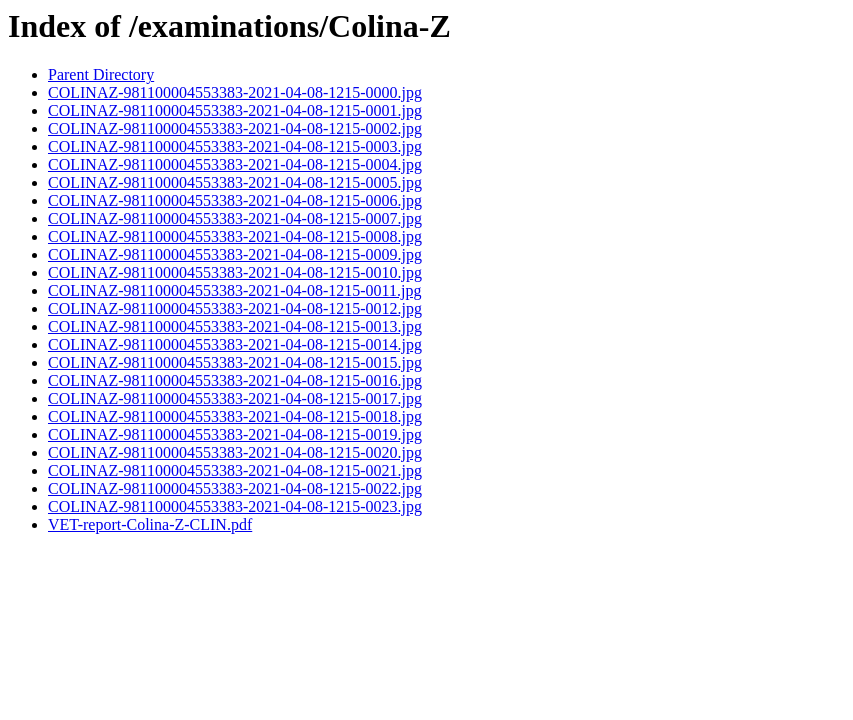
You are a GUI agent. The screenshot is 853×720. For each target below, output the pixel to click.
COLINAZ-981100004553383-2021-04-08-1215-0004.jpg (235, 164)
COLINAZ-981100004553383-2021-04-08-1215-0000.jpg (235, 92)
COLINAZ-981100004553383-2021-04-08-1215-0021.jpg (235, 470)
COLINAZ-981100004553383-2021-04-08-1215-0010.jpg (235, 272)
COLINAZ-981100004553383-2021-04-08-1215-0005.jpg (235, 182)
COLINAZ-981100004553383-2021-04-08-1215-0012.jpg (235, 308)
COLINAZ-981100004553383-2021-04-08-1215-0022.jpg (235, 488)
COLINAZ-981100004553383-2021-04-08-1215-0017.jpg (235, 398)
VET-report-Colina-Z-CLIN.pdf (150, 524)
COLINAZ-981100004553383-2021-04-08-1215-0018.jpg (235, 416)
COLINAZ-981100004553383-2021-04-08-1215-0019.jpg (235, 434)
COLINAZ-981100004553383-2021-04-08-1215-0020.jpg (235, 452)
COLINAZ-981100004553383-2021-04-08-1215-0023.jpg (235, 506)
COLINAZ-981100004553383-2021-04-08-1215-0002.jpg (235, 128)
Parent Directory (101, 74)
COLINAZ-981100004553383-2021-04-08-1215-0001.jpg (235, 110)
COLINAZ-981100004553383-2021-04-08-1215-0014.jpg (235, 344)
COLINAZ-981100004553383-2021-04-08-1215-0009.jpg (235, 254)
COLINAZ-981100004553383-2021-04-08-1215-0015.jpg (235, 362)
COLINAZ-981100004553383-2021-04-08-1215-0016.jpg (235, 380)
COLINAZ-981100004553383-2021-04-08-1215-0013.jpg (235, 326)
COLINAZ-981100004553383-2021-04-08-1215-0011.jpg (234, 290)
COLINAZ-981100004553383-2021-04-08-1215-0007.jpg (235, 218)
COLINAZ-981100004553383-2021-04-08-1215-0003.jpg (235, 146)
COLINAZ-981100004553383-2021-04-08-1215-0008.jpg (235, 236)
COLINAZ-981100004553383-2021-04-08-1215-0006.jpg (235, 200)
